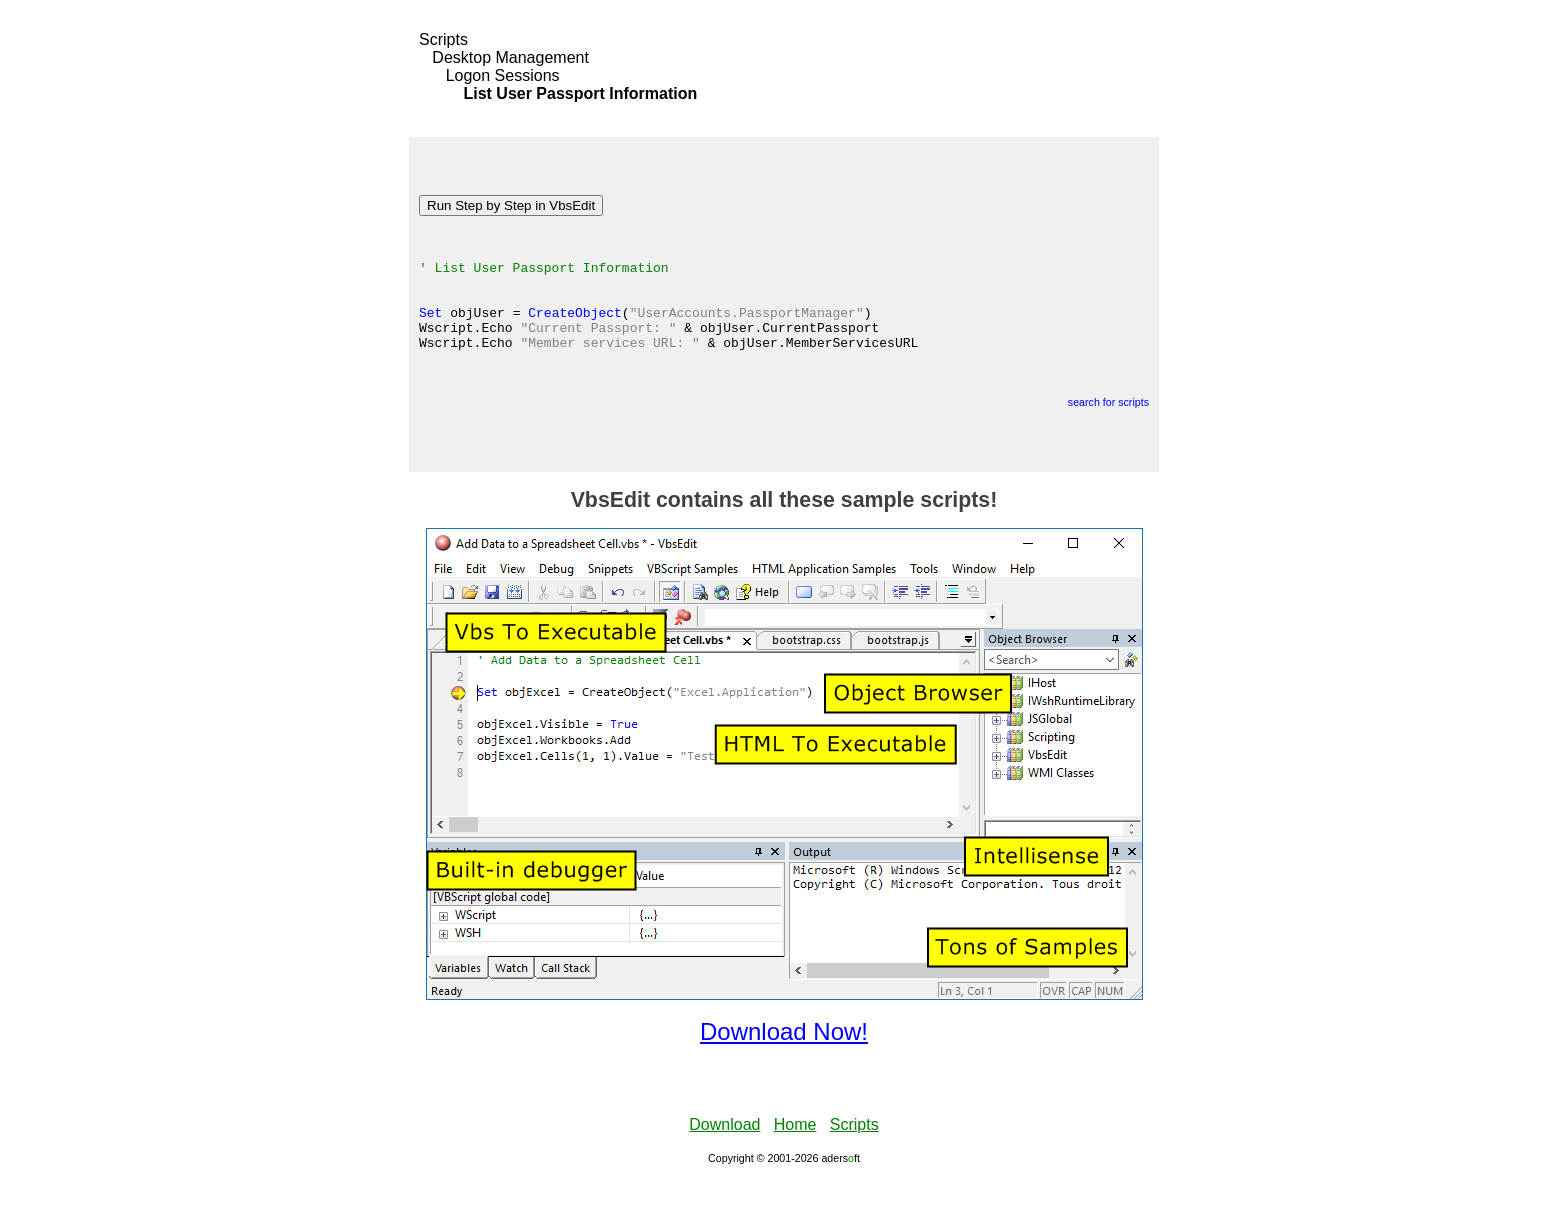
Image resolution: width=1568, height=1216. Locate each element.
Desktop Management (510, 57)
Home (795, 1160)
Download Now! (784, 1067)
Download (724, 1160)
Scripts (443, 39)
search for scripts (1108, 438)
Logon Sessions (503, 75)
